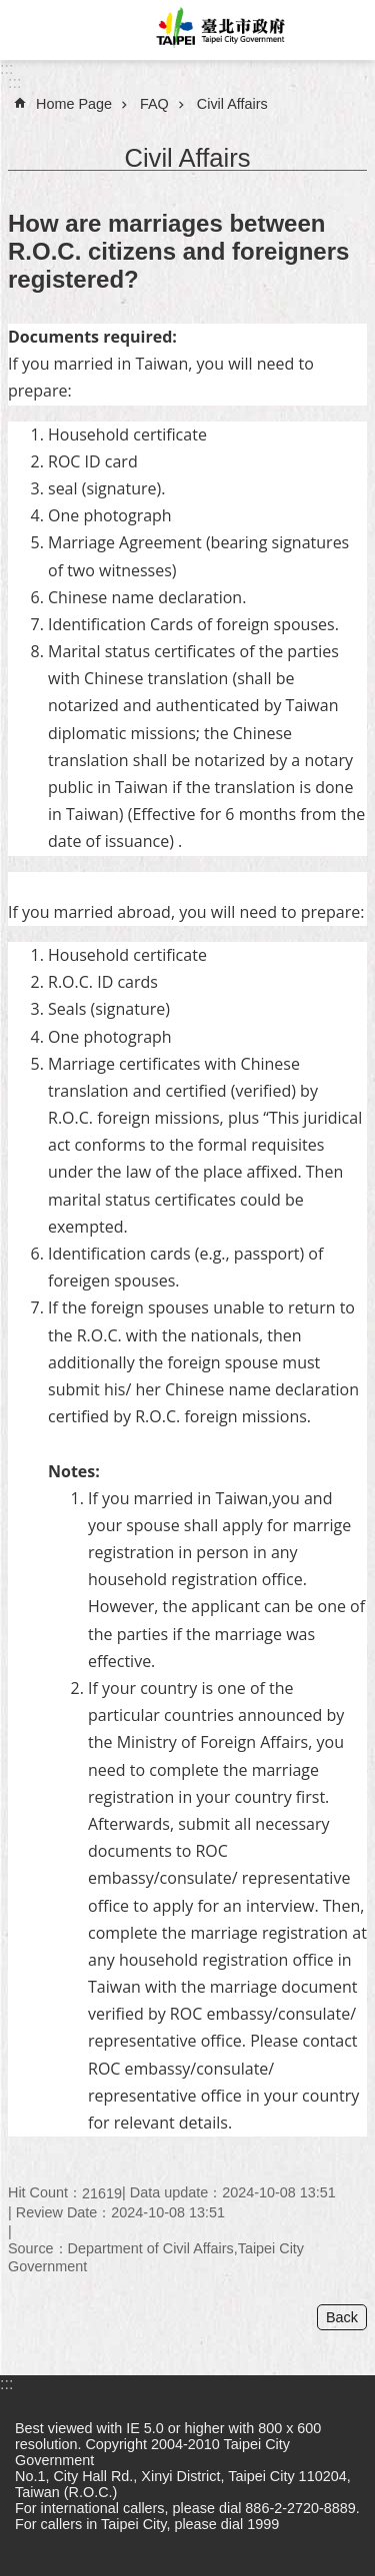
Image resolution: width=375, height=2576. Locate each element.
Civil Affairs (232, 104)
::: (6, 68)
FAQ (154, 104)
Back (342, 2317)
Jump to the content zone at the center (10, 10)
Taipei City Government (217, 30)
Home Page (74, 104)
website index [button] (30, 30)
